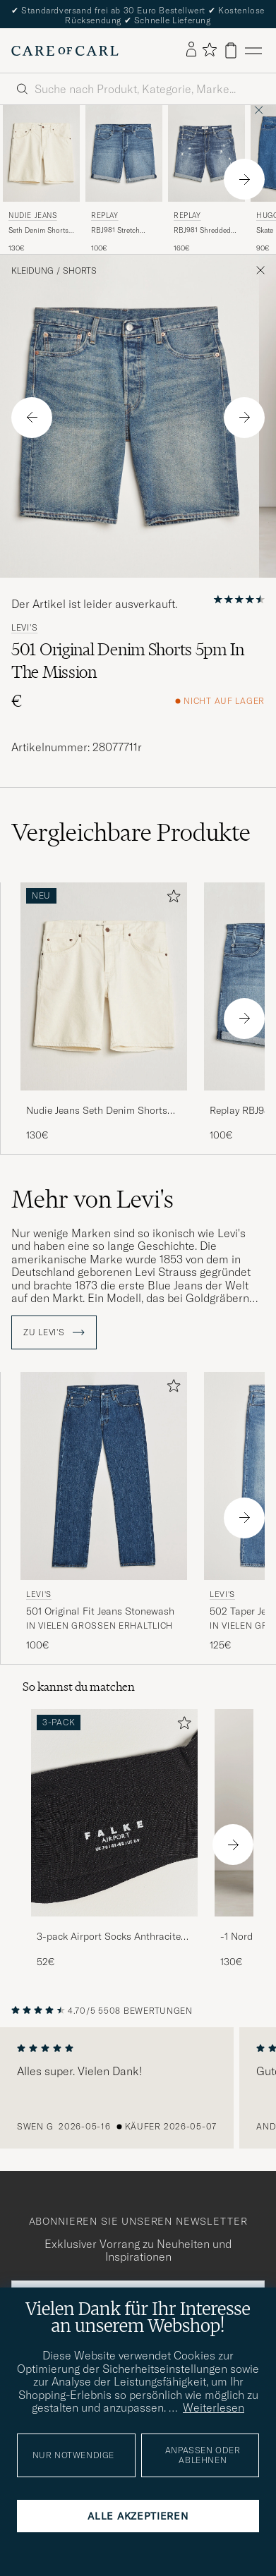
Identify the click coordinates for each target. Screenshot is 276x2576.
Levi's (24, 628)
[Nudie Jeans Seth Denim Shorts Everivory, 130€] (41, 179)
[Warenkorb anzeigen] (231, 50)
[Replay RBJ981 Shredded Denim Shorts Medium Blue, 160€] (206, 179)
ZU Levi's (54, 1332)
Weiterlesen (213, 2407)
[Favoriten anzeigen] (209, 50)
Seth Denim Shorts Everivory (38, 231)
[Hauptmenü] (253, 50)
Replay (105, 215)
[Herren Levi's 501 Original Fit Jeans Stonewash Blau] (103, 1476)
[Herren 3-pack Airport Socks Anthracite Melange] (114, 1813)
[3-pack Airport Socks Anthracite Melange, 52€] (114, 1839)
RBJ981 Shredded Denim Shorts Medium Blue (202, 231)
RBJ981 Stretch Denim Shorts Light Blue (121, 231)
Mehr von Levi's (92, 1199)
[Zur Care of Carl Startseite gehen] (65, 50)
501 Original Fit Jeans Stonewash (100, 1611)
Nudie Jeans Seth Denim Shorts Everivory (96, 1111)
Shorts (80, 271)
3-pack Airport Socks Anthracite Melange (109, 1937)
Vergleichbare (131, 832)
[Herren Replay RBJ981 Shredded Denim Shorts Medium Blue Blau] (206, 153)
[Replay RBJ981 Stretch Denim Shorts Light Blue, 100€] (124, 179)
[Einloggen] (191, 50)
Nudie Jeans (32, 215)
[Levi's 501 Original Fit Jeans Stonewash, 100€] (104, 1512)
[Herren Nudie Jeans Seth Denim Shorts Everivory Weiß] (41, 153)
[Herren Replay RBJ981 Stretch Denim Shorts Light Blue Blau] (123, 153)
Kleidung (32, 271)
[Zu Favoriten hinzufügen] (170, 899)
